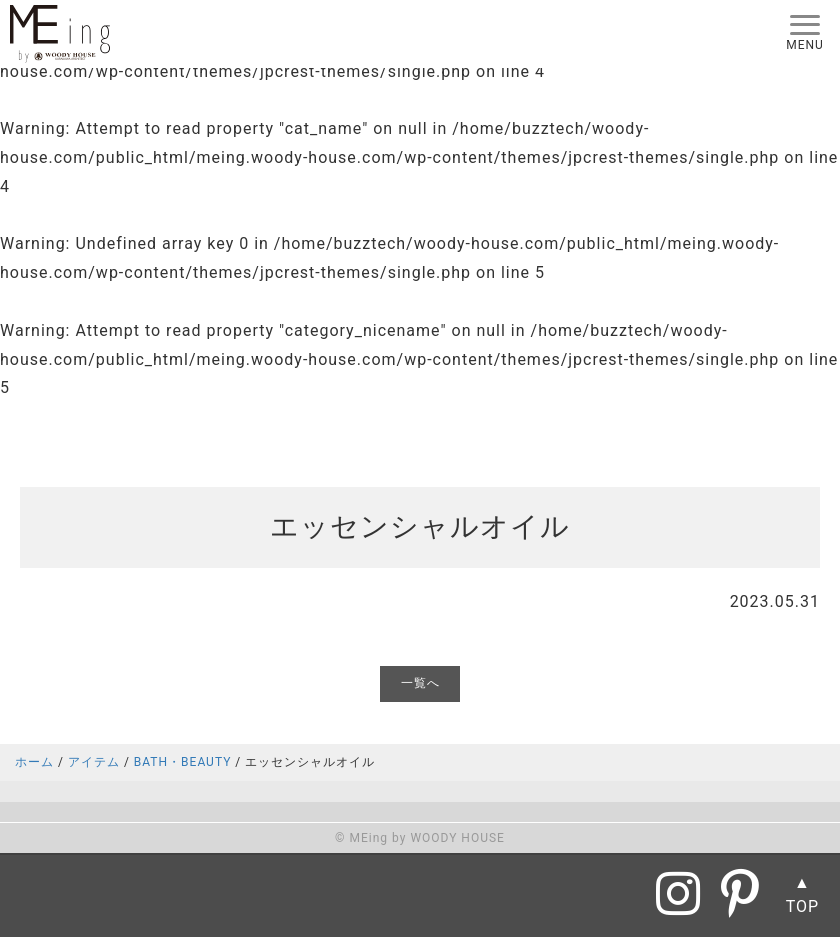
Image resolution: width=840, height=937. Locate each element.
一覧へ (420, 683)
